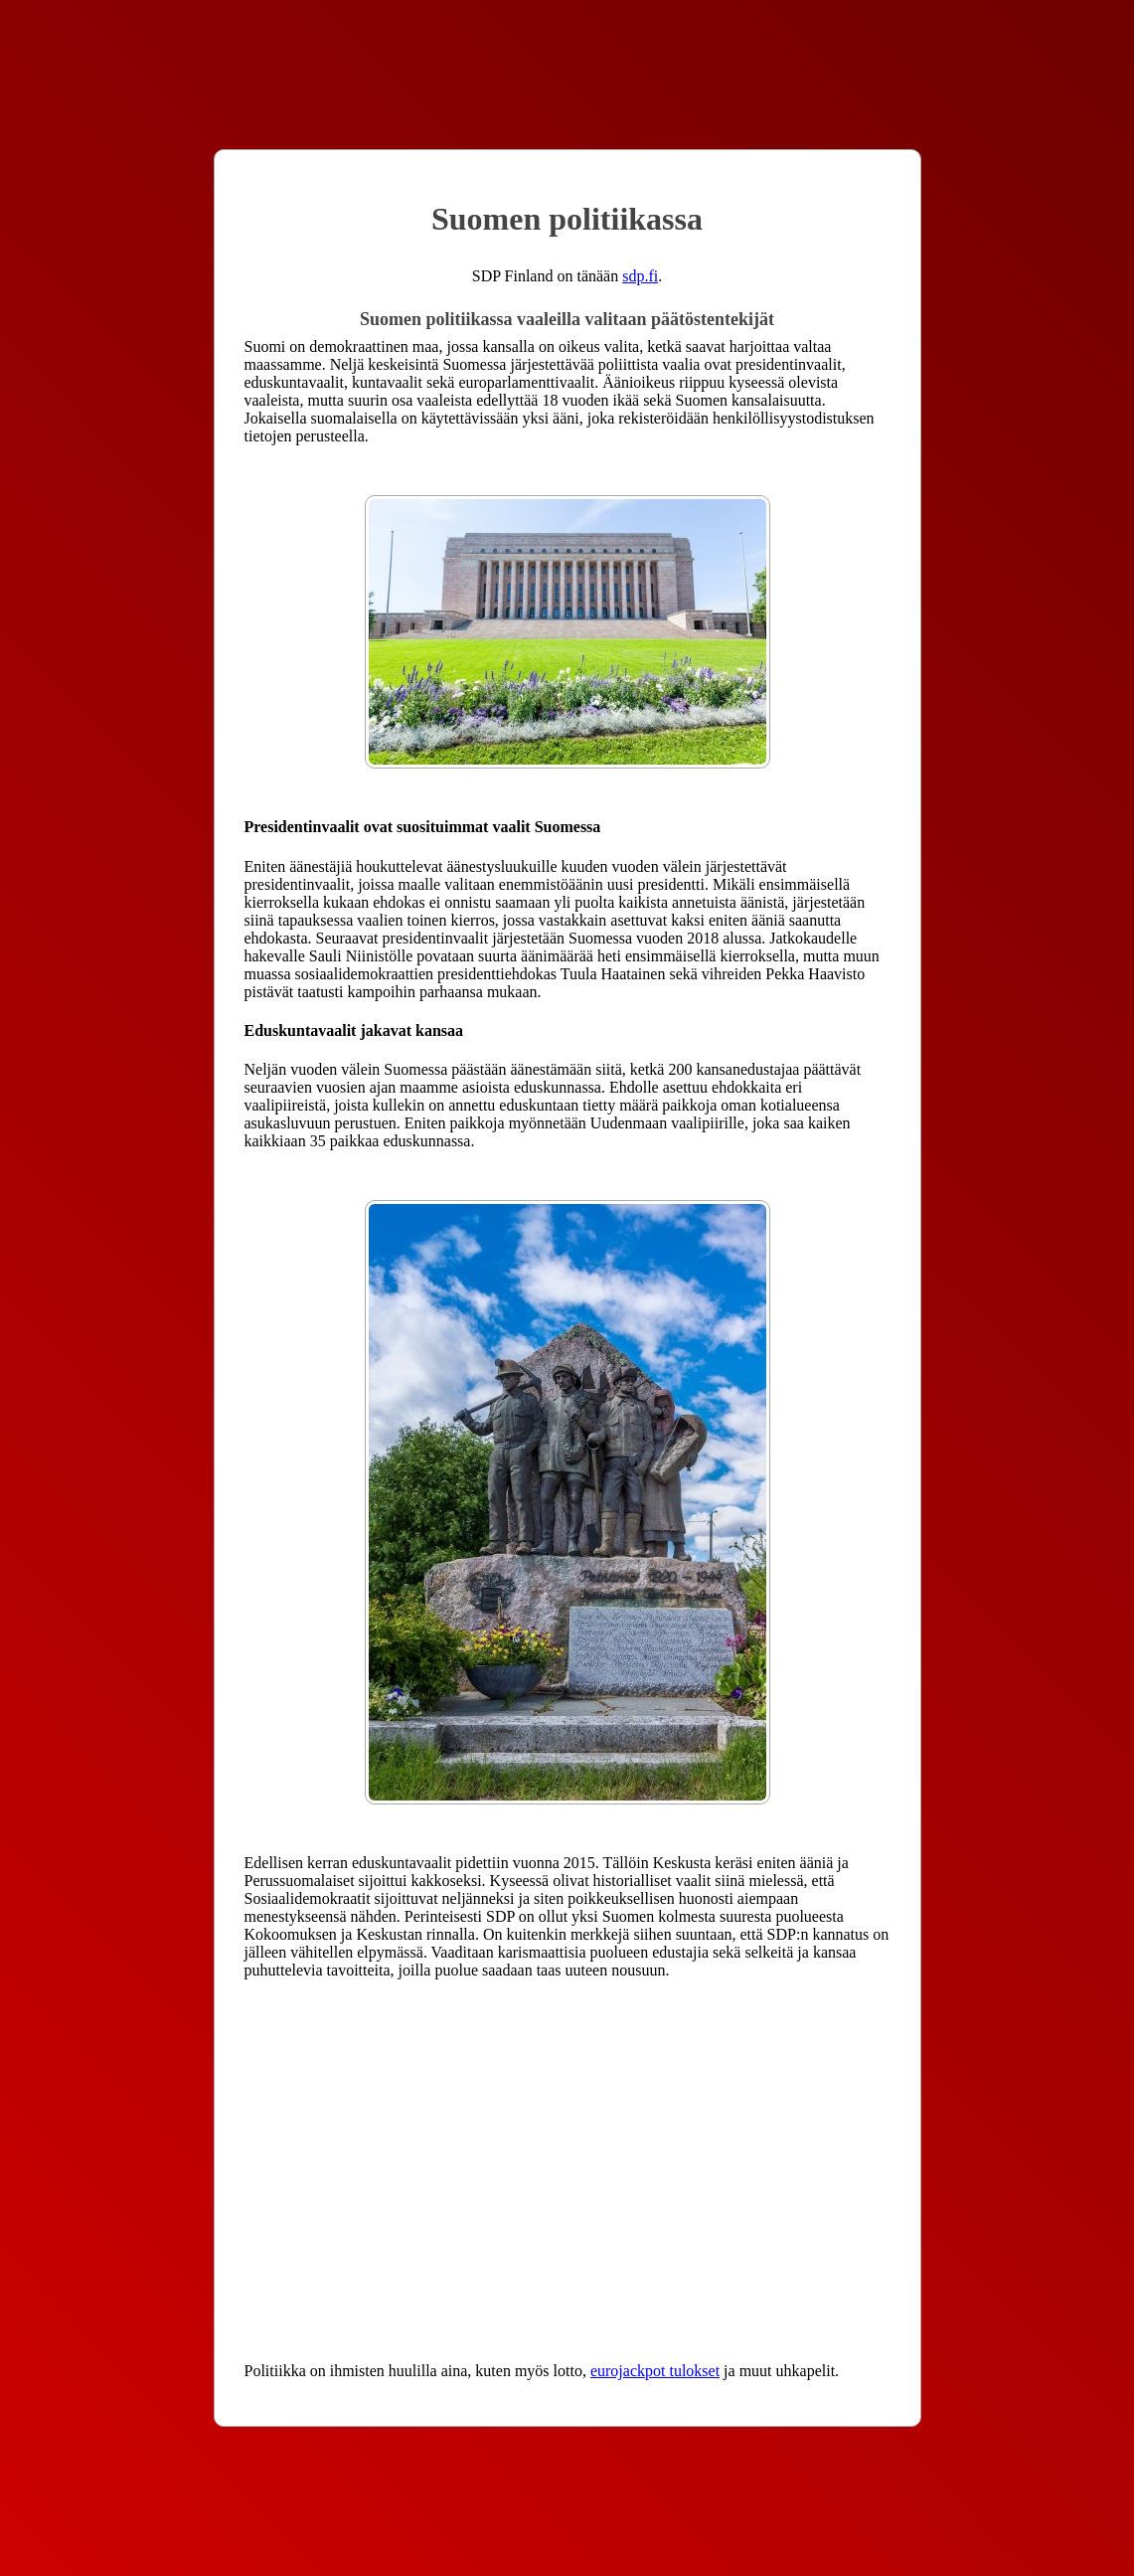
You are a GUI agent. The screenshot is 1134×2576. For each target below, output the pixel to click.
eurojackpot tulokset (655, 2370)
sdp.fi (640, 275)
